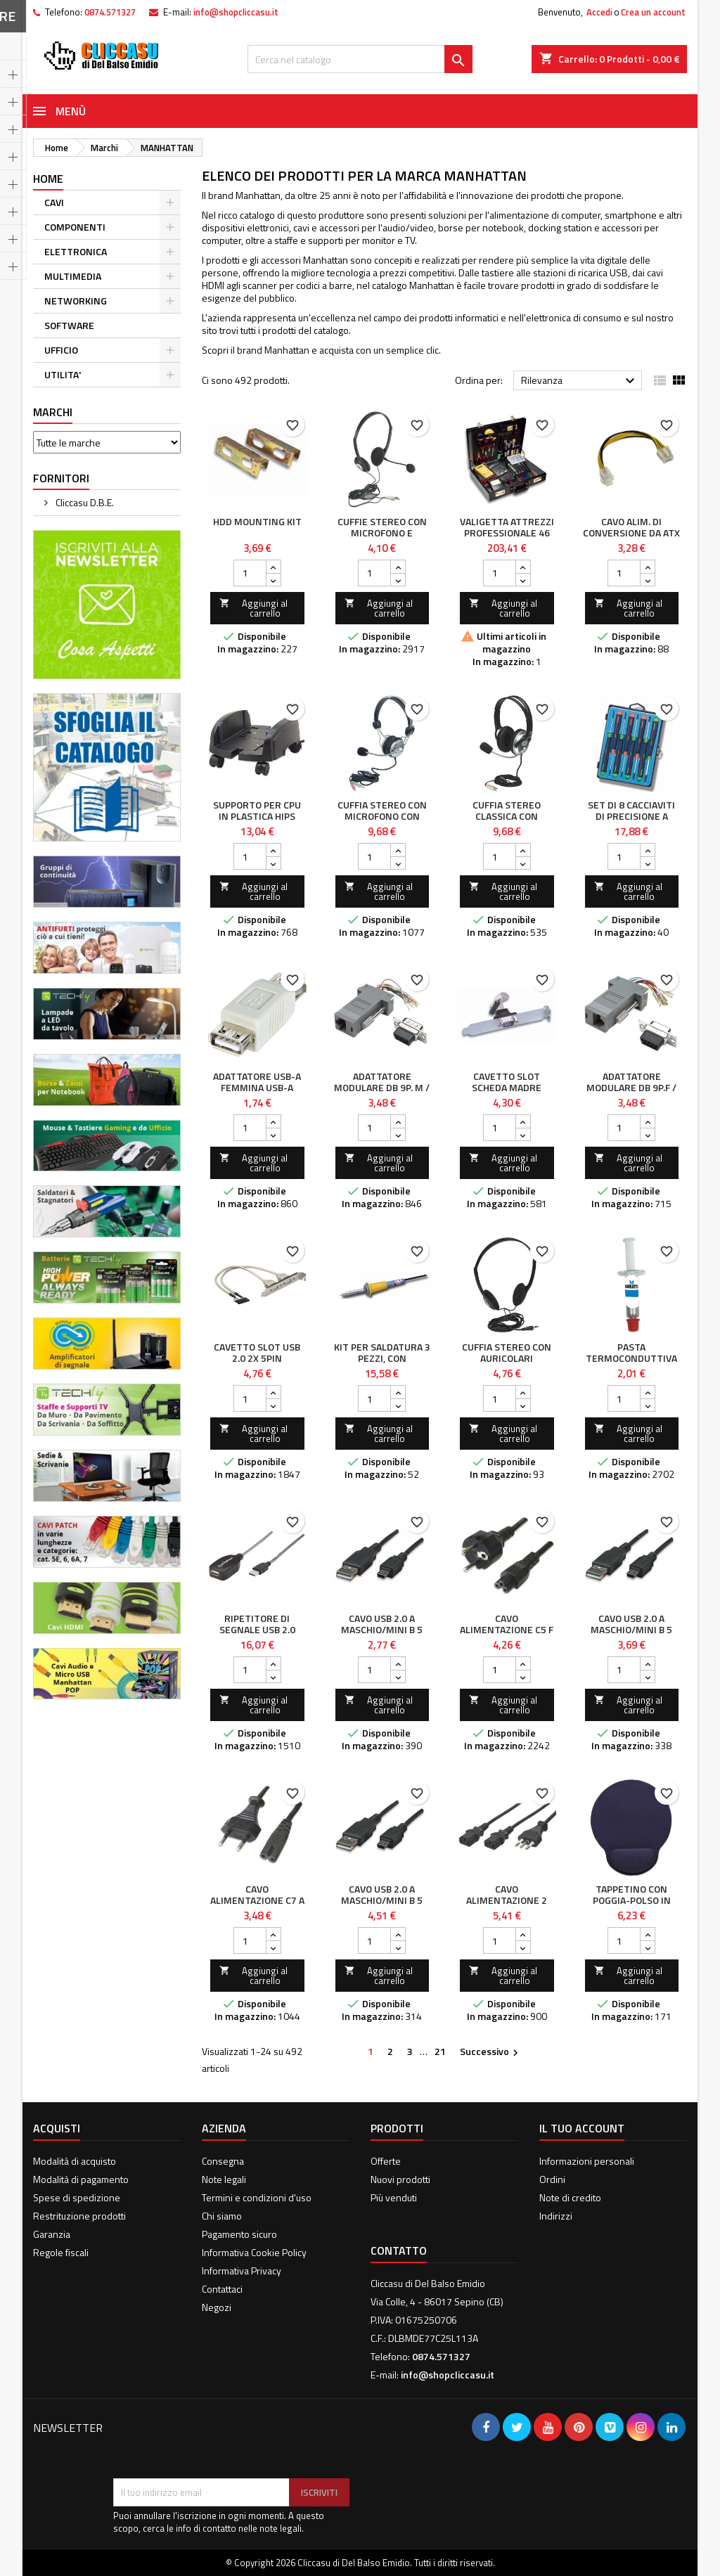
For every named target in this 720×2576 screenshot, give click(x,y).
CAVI (54, 202)
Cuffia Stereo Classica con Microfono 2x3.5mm (506, 816)
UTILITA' (62, 374)
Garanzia (51, 2234)
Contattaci (222, 2288)
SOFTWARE (69, 325)
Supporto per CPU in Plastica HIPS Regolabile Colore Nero (257, 821)
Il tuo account (581, 2128)
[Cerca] (360, 59)
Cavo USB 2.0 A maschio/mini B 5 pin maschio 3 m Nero (631, 1635)
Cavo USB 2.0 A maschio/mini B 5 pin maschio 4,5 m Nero (382, 1905)
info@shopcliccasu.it (235, 12)
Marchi (52, 412)
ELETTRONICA (75, 251)
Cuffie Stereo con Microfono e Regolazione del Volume (382, 538)
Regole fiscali (61, 2252)
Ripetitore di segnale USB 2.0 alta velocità (257, 1629)
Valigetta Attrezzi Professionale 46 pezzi (507, 532)
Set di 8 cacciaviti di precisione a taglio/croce (631, 816)
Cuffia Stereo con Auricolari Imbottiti (506, 1358)
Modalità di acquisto (74, 2160)
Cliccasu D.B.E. (83, 502)
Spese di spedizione (76, 2197)
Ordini (552, 2179)
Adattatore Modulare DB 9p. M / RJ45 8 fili (382, 1087)
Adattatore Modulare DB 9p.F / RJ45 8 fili (631, 1087)
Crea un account (653, 12)
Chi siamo (222, 2215)
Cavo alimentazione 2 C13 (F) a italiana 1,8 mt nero (506, 1905)
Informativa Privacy (241, 2270)
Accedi (599, 12)
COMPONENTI (74, 226)
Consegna (223, 2160)
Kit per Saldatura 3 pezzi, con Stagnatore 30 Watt (382, 1363)
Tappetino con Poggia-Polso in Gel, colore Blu (632, 1900)
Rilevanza (579, 381)
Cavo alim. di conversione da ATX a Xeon (631, 532)
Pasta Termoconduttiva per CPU (631, 1358)
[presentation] (220, 2443)
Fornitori (61, 478)
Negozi (216, 2307)
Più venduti (394, 2197)
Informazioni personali (586, 2160)
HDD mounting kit (257, 521)
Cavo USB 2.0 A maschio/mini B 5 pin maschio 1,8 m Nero (382, 1635)
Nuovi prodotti (400, 2179)
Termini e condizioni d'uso (256, 2197)
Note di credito (570, 2197)
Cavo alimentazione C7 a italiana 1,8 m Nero (257, 1900)
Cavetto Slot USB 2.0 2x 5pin (257, 1352)
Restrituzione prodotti (79, 2215)
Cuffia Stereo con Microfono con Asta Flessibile (382, 816)
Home (48, 178)
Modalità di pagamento (81, 2179)
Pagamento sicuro (239, 2234)
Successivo (491, 2051)
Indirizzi (555, 2215)
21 (440, 2051)
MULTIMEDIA (72, 276)
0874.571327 (110, 12)
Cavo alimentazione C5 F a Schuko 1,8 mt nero (506, 1635)
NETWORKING (75, 300)
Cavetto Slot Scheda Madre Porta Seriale (506, 1087)
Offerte (386, 2160)
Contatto (399, 2250)
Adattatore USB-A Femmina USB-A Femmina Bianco (257, 1087)
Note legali (224, 2179)
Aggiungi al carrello (253, 608)
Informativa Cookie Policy (254, 2252)
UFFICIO (61, 349)
